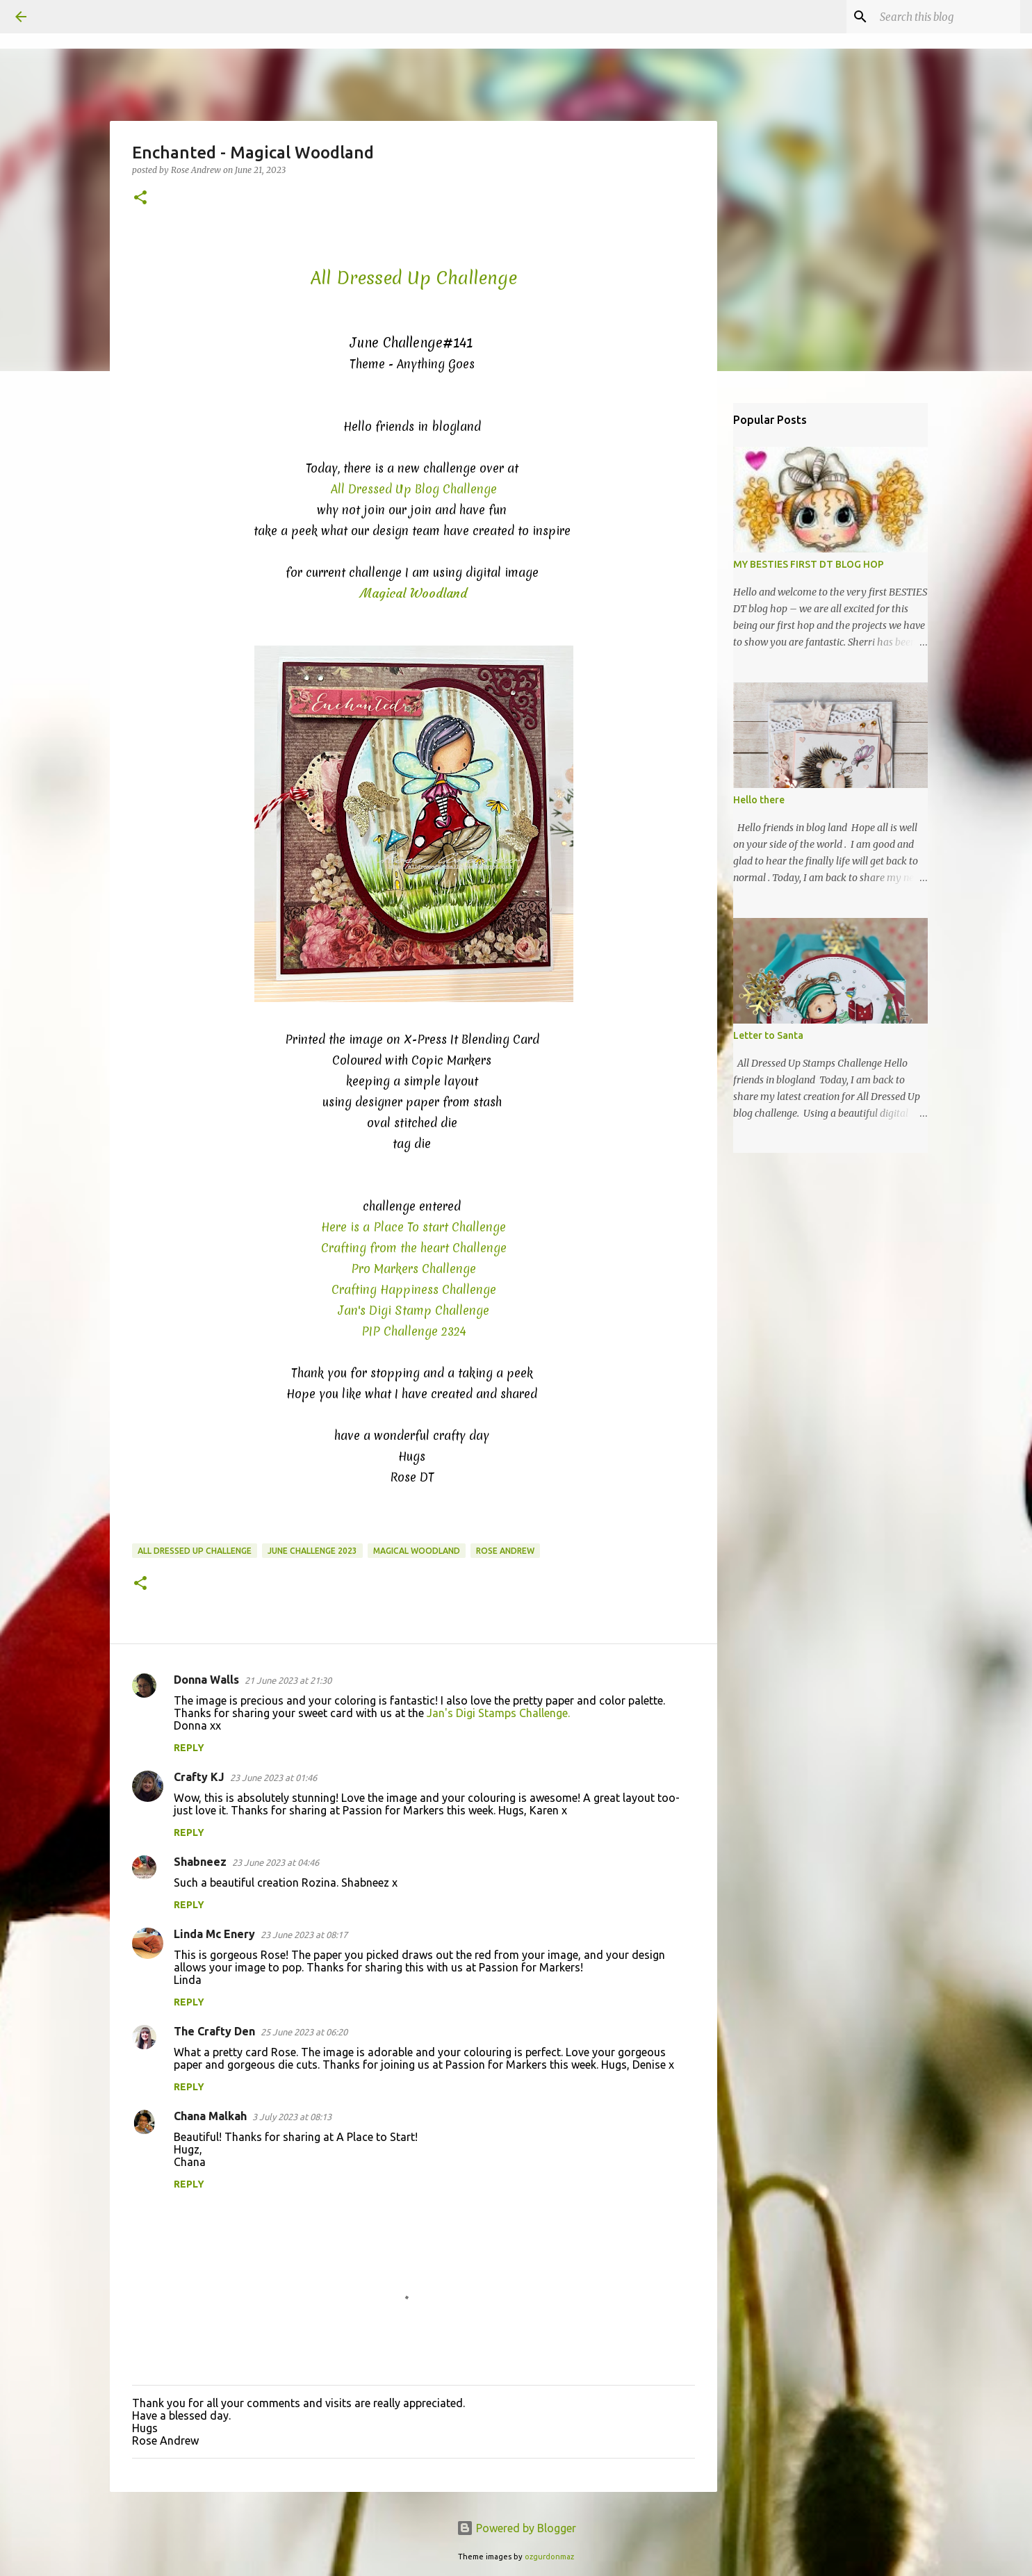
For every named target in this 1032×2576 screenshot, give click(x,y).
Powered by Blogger (516, 2528)
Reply (189, 1747)
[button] (140, 198)
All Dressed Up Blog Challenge (414, 489)
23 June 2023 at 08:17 (304, 1934)
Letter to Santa (768, 1035)
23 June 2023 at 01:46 (273, 1777)
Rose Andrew (505, 1550)
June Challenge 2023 (312, 1550)
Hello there (759, 799)
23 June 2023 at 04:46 (275, 1862)
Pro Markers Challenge (413, 1269)
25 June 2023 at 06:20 (304, 2032)
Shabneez (200, 1861)
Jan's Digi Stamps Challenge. (498, 1713)
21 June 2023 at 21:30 (288, 1680)
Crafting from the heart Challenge (414, 1248)
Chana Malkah (210, 2116)
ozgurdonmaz (549, 2556)
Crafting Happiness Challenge (413, 1289)
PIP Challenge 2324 (413, 1331)
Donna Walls (206, 1679)
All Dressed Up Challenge (195, 1550)
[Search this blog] (947, 16)
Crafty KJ (199, 1777)
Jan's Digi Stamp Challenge (413, 1310)
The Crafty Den (214, 2031)
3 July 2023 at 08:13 (291, 2117)
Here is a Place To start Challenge (413, 1227)
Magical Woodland (416, 1550)
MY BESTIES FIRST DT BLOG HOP (808, 564)
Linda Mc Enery (214, 1934)
